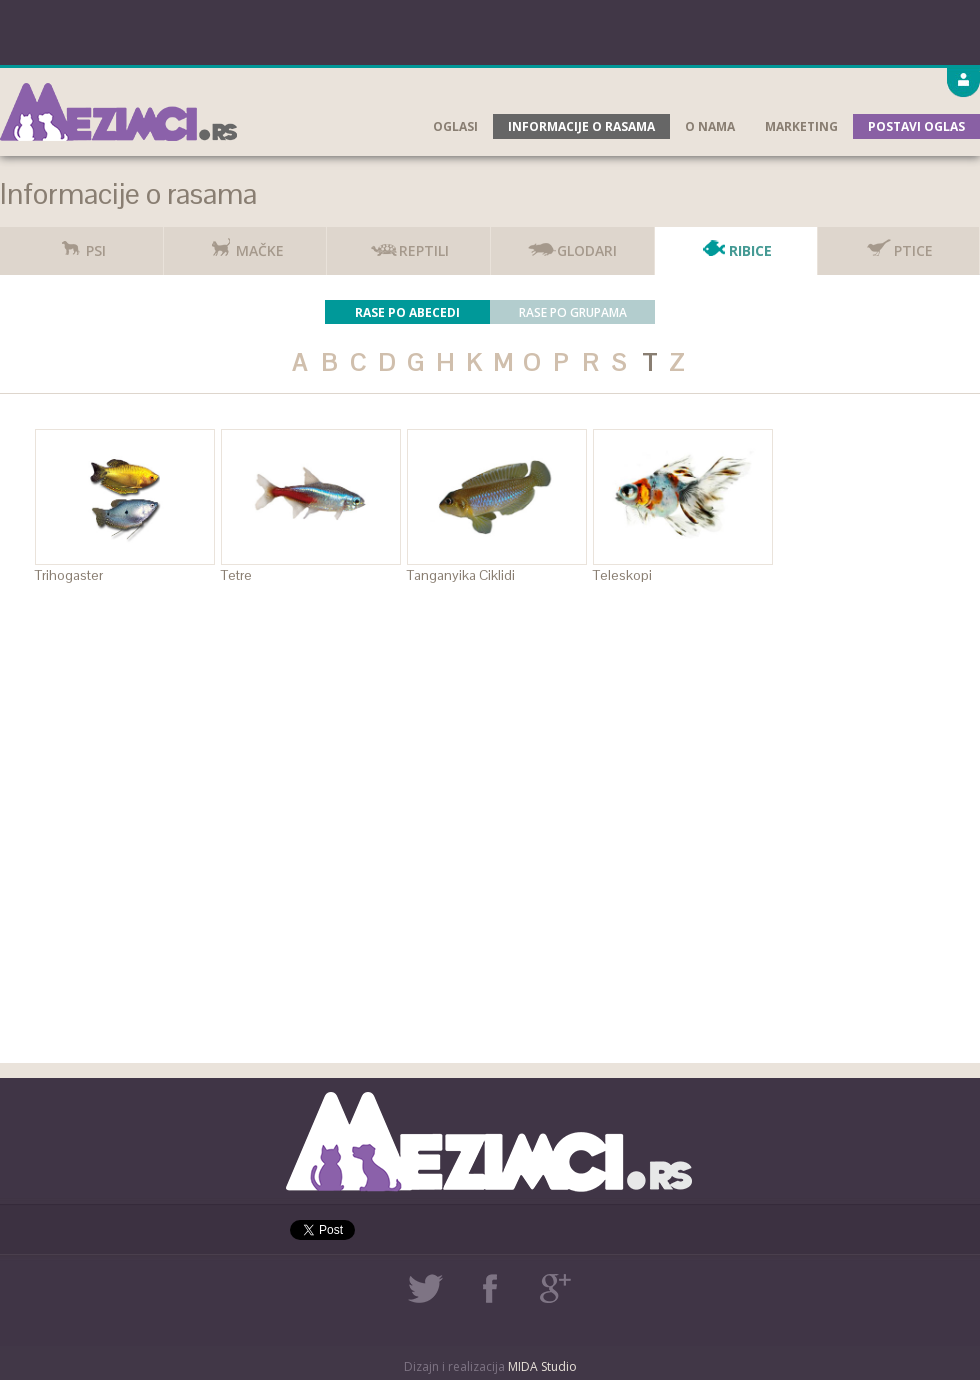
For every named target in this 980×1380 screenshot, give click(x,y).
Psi (81, 243)
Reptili (409, 243)
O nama (710, 126)
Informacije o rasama (581, 126)
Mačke (245, 243)
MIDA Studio (542, 1366)
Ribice (735, 243)
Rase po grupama (573, 312)
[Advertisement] (490, 30)
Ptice (898, 243)
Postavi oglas (916, 126)
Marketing (801, 126)
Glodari (572, 243)
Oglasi (455, 126)
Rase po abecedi (407, 312)
